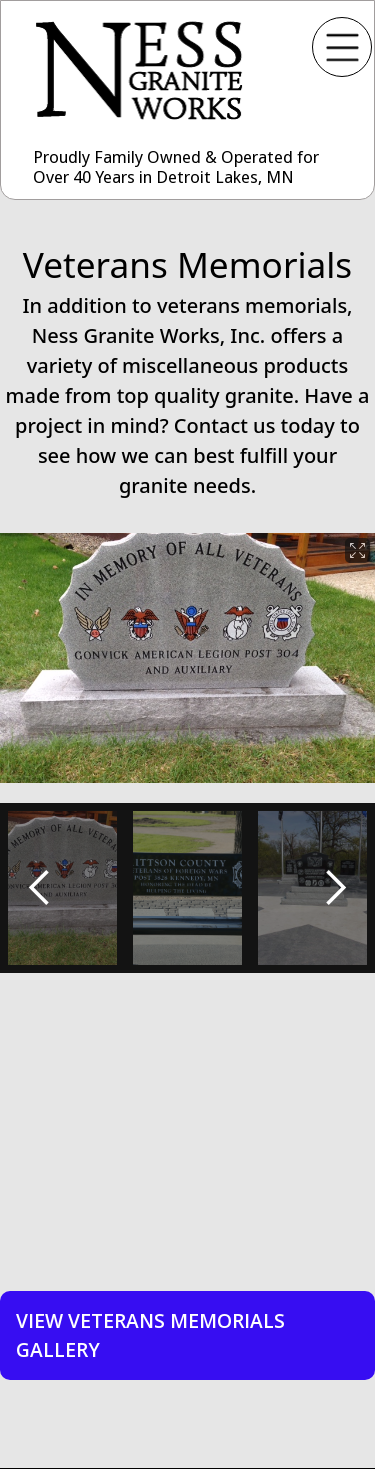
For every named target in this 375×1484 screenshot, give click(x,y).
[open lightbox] (187, 658)
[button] (40, 888)
